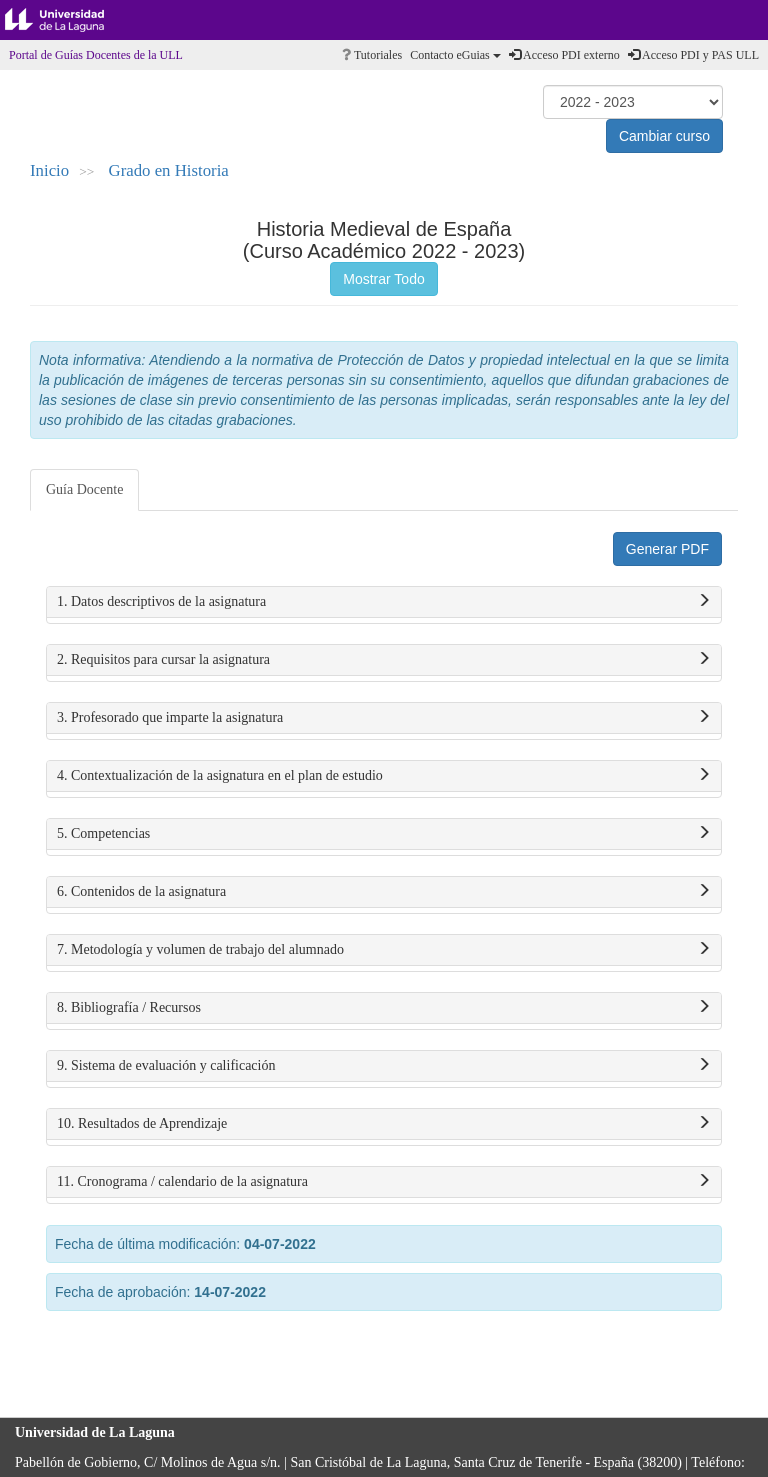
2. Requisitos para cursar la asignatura (384, 660)
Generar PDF (667, 549)
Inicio (49, 170)
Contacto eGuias (455, 55)
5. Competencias (384, 834)
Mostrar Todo (383, 279)
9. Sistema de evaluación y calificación (384, 1066)
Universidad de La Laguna (70, 20)
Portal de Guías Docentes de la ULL (96, 55)
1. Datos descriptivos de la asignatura (384, 602)
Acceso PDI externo (564, 55)
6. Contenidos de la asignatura (384, 892)
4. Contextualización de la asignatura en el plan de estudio (384, 776)
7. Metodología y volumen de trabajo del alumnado (384, 950)
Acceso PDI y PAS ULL (693, 55)
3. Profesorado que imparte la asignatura (384, 718)
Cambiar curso (664, 136)
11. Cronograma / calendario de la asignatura (384, 1182)
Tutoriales (372, 55)
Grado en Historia (169, 170)
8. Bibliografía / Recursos (384, 1008)
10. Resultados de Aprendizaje (384, 1124)
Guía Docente (84, 489)
